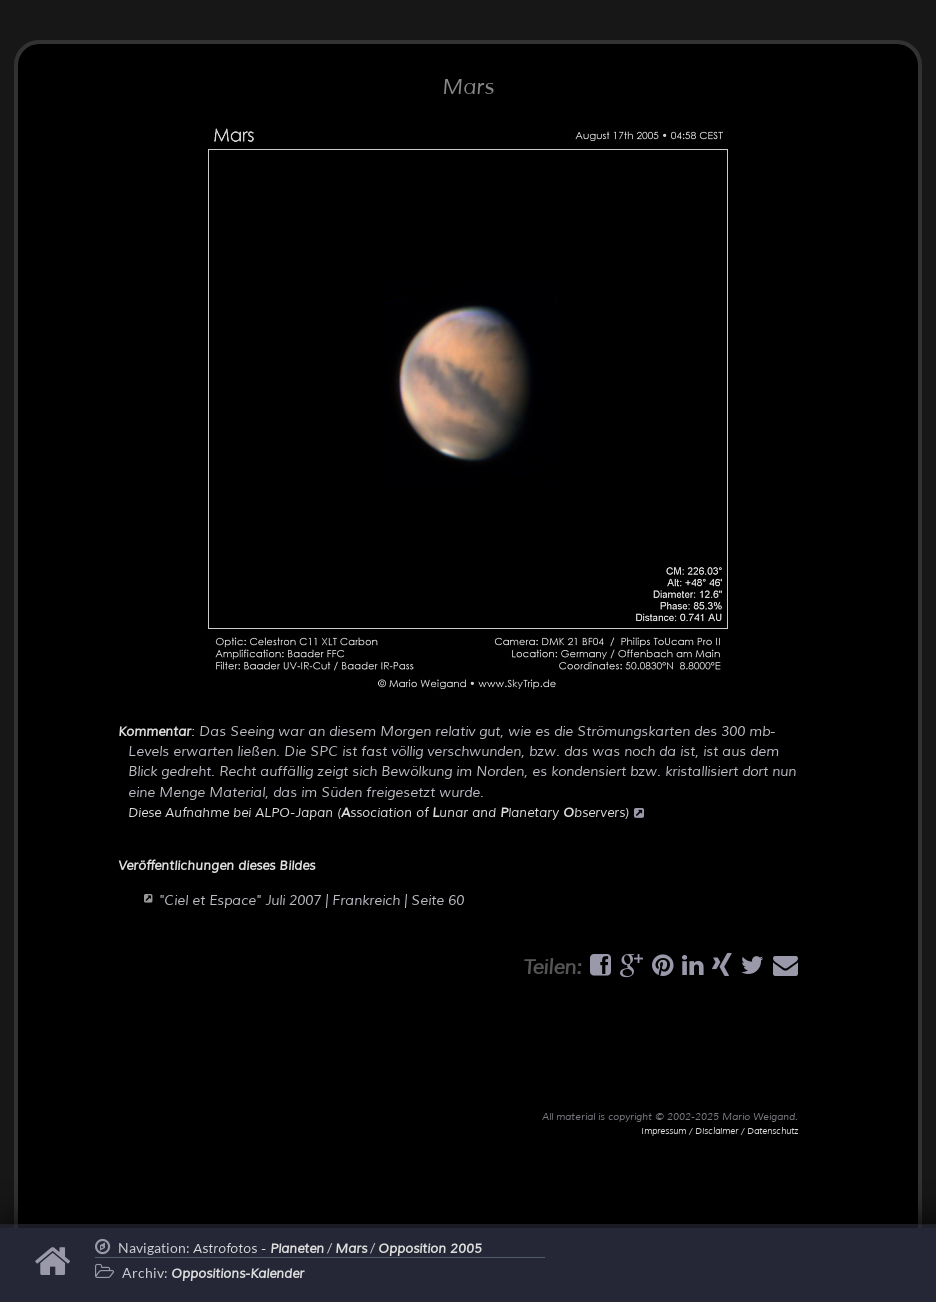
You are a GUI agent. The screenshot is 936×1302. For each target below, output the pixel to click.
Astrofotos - (258, 1249)
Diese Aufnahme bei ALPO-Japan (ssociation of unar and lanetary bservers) (386, 813)
